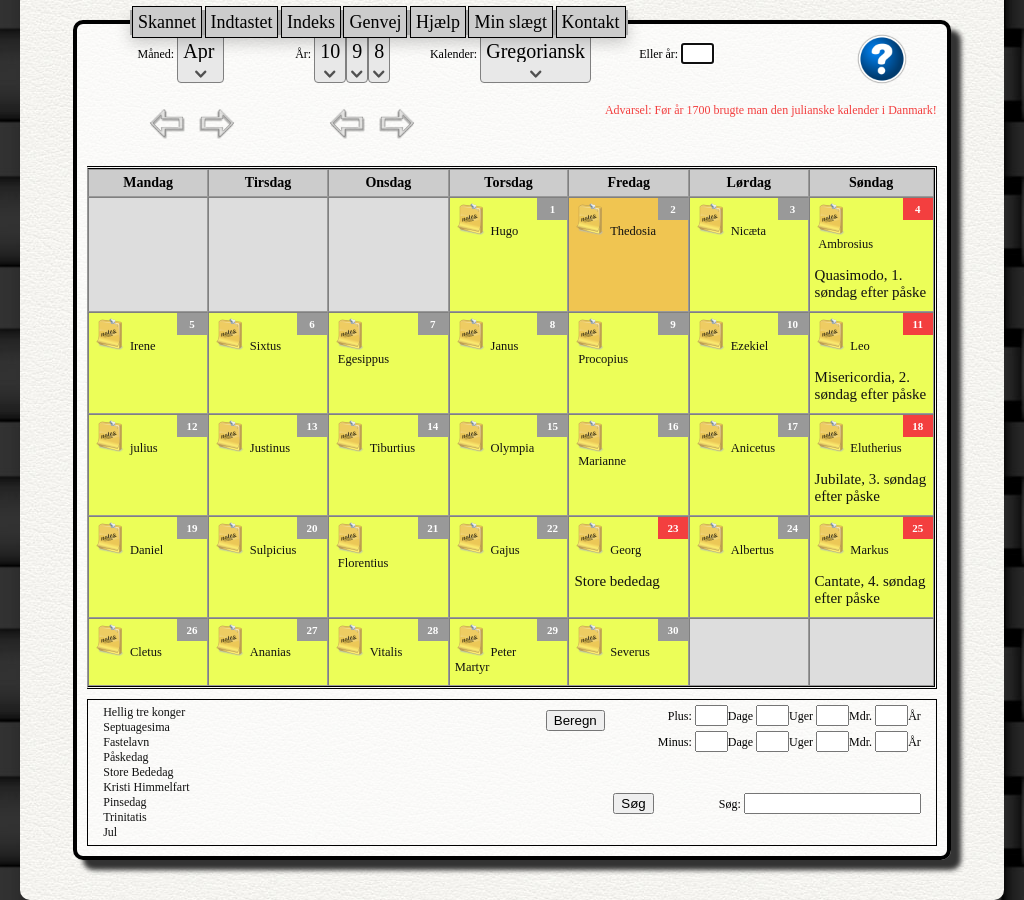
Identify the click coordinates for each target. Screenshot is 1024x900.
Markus (869, 550)
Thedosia (633, 231)
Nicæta (748, 231)
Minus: (676, 742)
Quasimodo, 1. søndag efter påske (871, 283)
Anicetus (753, 448)
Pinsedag (124, 802)
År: (304, 54)
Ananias (270, 652)
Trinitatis (125, 817)
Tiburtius (392, 448)
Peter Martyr (485, 659)
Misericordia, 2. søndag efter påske (871, 385)
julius (144, 448)
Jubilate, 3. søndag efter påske (871, 487)
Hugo (505, 231)
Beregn (575, 720)
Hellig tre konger (144, 712)
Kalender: (455, 54)
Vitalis (386, 652)
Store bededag (616, 581)
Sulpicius (273, 550)
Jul (110, 832)
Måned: (158, 54)
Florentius (363, 563)
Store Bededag (138, 772)
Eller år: (660, 54)
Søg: (731, 804)
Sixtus (265, 346)
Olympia (513, 448)
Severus (630, 652)
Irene (143, 346)
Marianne (602, 461)
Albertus (752, 550)
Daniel (146, 550)
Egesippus (363, 359)
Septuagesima (136, 727)
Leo (859, 346)
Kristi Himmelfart (146, 787)
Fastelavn (126, 742)
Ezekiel (749, 346)
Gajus (505, 550)
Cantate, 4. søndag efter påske (870, 589)
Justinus (270, 448)
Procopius (603, 359)
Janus (505, 346)
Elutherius (875, 448)
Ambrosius (845, 244)
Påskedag (125, 757)
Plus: (681, 716)
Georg (625, 550)
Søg (633, 803)
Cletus (146, 652)
